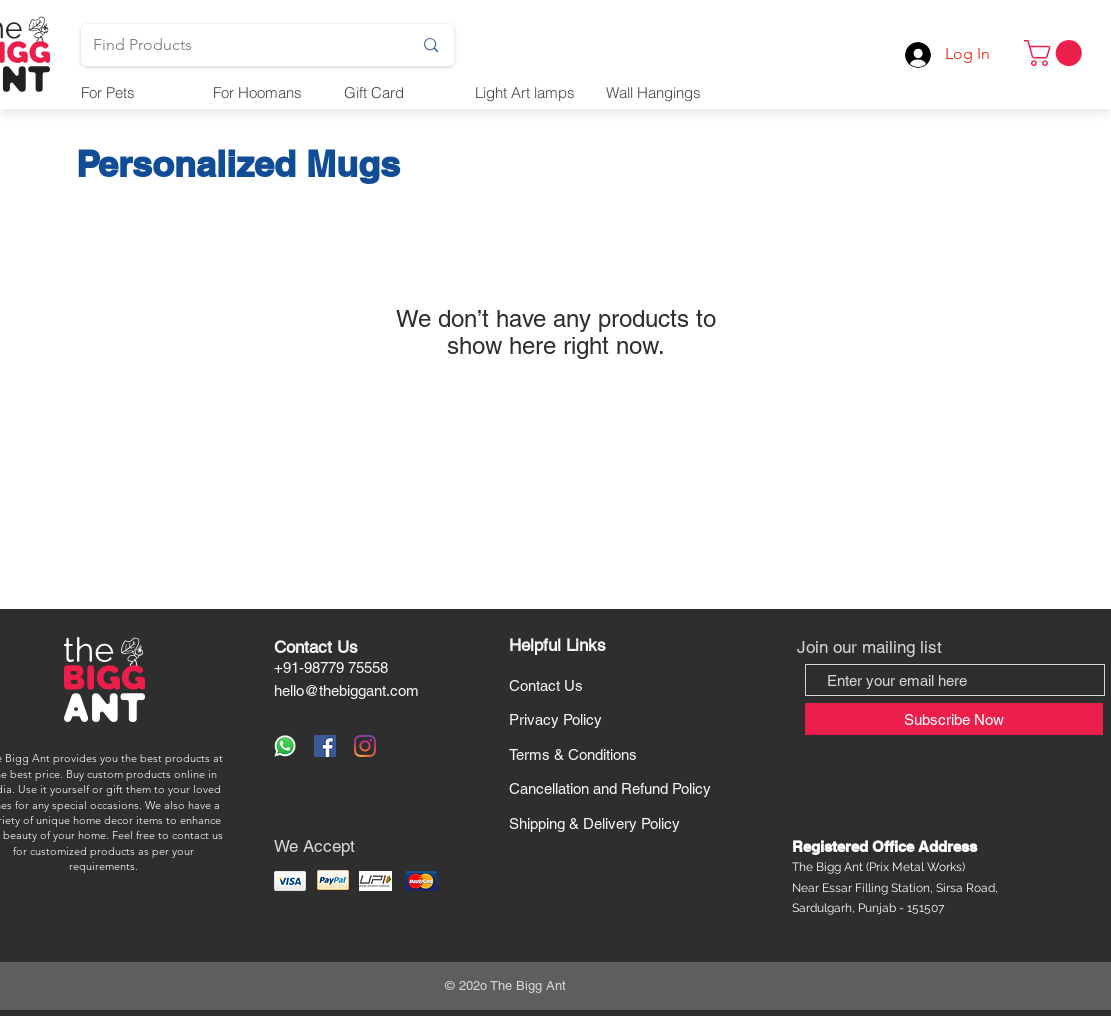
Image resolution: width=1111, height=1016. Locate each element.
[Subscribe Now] (954, 719)
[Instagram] (365, 746)
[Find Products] (238, 45)
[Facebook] (325, 746)
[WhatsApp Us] (285, 746)
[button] (1056, 53)
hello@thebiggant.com (346, 690)
